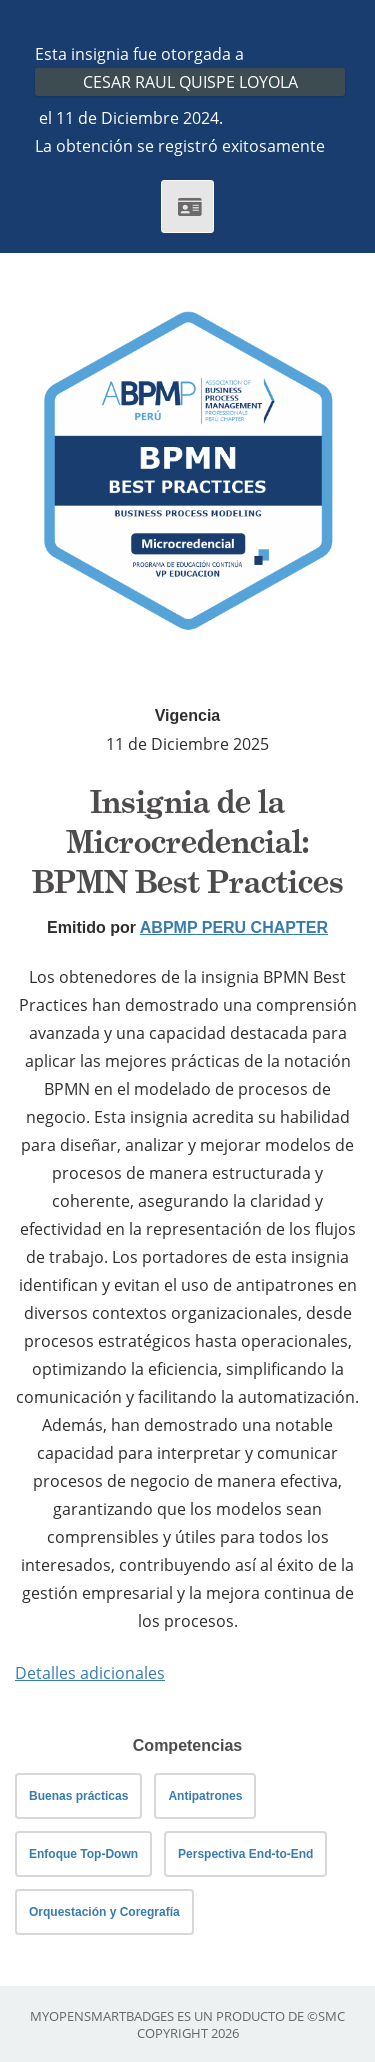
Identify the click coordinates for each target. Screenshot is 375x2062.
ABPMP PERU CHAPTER (234, 927)
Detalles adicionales (90, 1673)
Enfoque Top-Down (83, 1854)
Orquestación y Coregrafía (104, 1912)
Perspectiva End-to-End (245, 1854)
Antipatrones (205, 1796)
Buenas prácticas (78, 1796)
